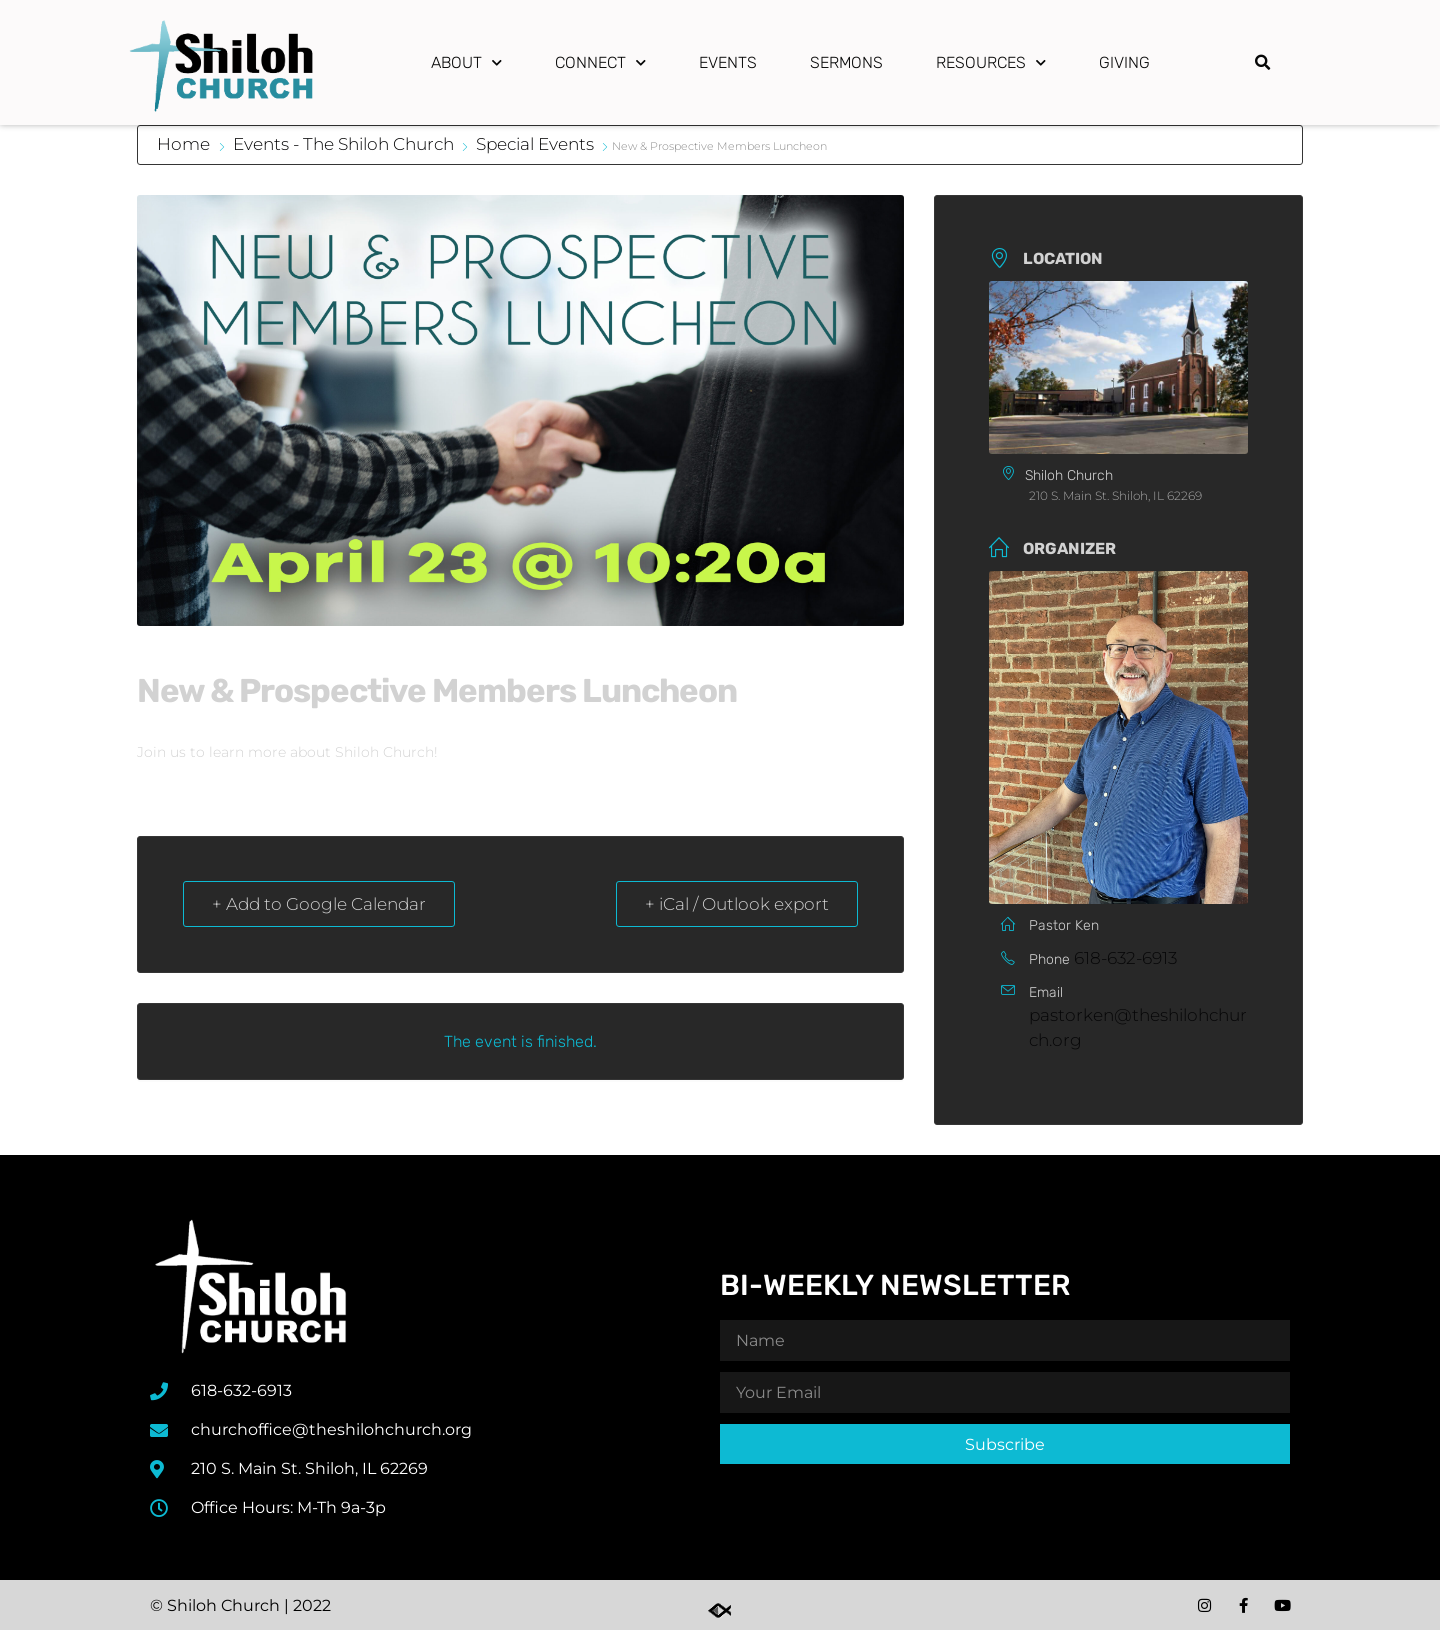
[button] (1262, 63)
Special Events (535, 144)
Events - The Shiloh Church (343, 144)
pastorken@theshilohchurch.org (1138, 1028)
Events (728, 62)
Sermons (846, 62)
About (466, 62)
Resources (991, 62)
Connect (600, 62)
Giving (1124, 62)
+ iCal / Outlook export (737, 904)
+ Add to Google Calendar (319, 904)
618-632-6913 (1125, 958)
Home (185, 144)
